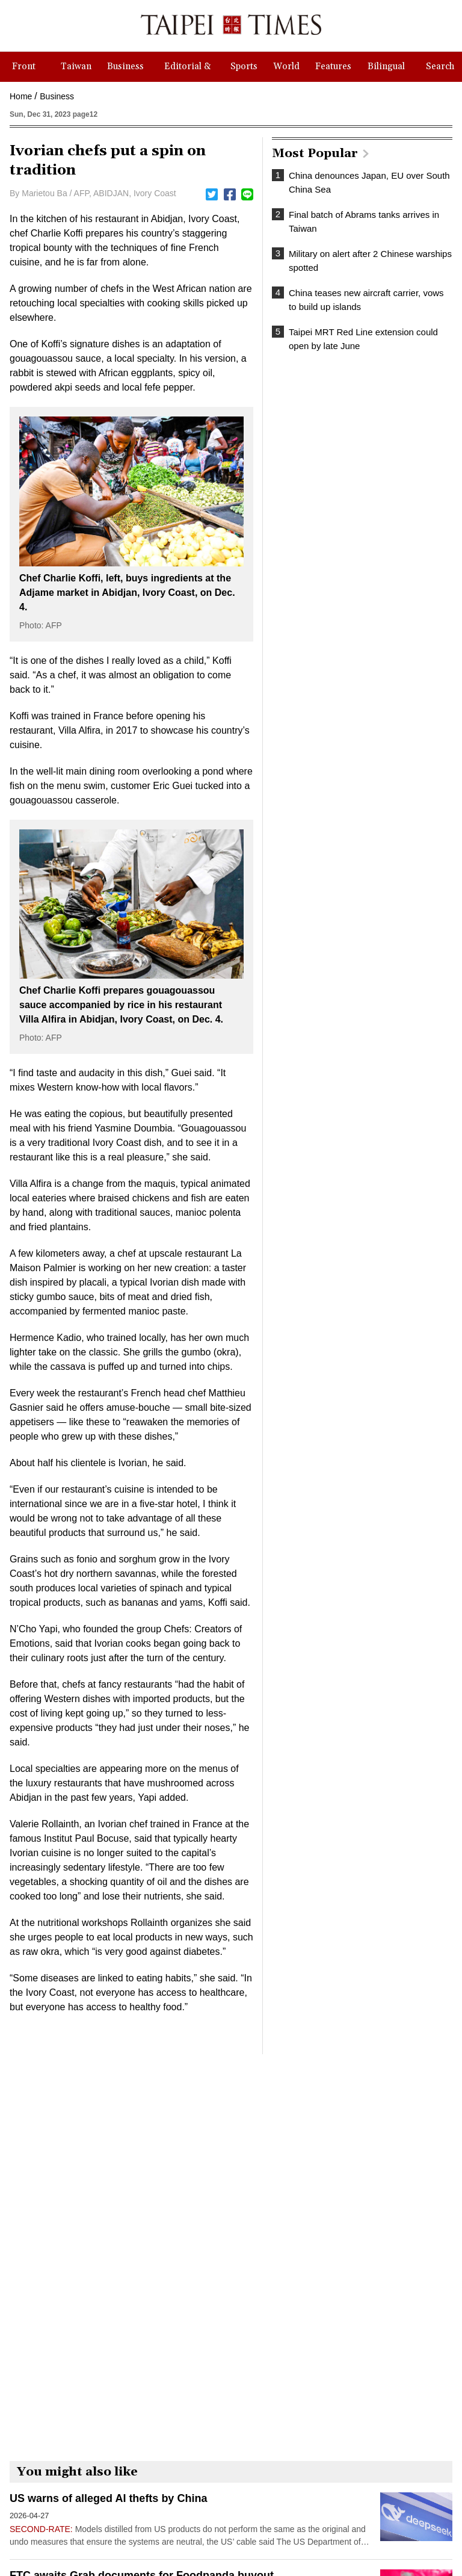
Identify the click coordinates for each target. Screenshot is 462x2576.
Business (57, 96)
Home (21, 96)
